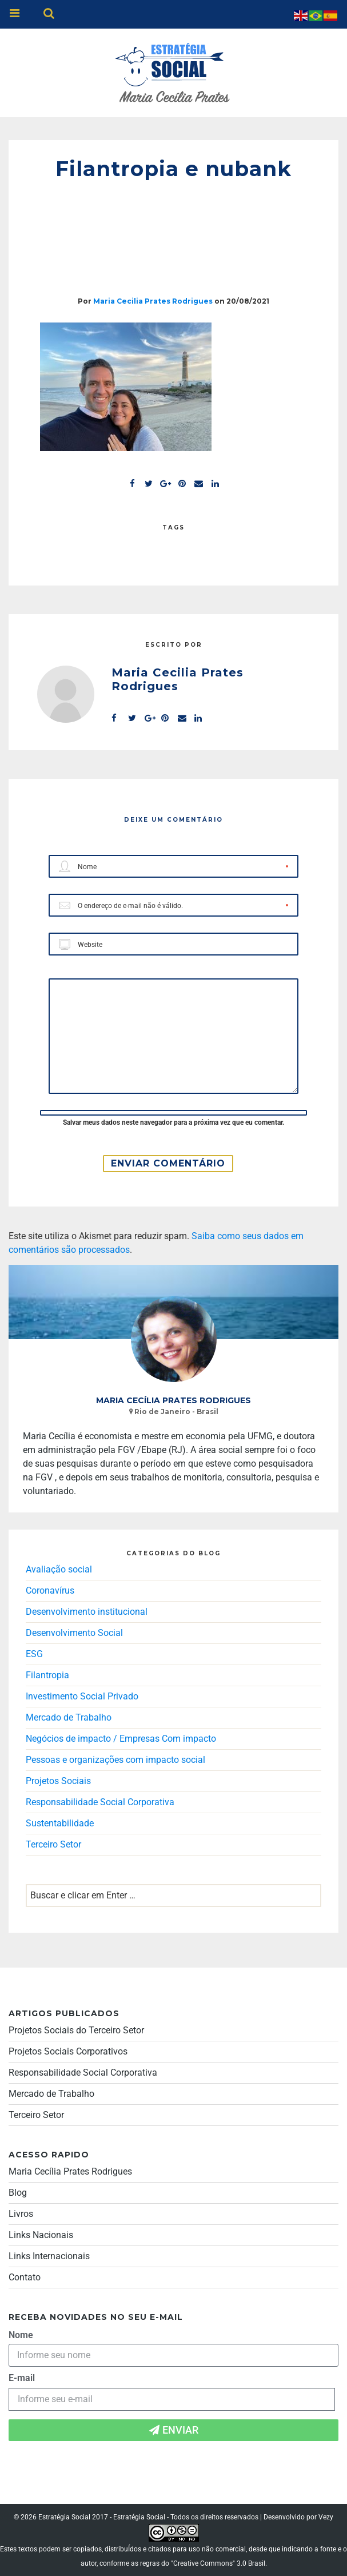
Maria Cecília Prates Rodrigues (70, 2171)
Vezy (325, 2517)
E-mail (22, 2377)
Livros (21, 2213)
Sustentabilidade (60, 1823)
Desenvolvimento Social (74, 1632)
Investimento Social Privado (82, 1696)
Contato (25, 2277)
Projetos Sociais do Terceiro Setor (76, 2030)
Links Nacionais (41, 2234)
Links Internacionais (49, 2256)
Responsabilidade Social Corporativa (100, 1802)
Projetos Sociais (58, 1780)
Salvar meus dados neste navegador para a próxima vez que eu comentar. (173, 1122)
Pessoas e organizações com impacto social (115, 1759)
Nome (21, 2335)
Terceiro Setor (53, 1844)
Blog (18, 2192)
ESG (34, 1654)
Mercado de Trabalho (68, 1717)
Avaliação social (59, 1569)
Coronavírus (50, 1590)
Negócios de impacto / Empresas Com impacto (121, 1738)
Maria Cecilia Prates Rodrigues (153, 301)
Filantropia (47, 1675)
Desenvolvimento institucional (86, 1611)
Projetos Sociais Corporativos (68, 2051)
